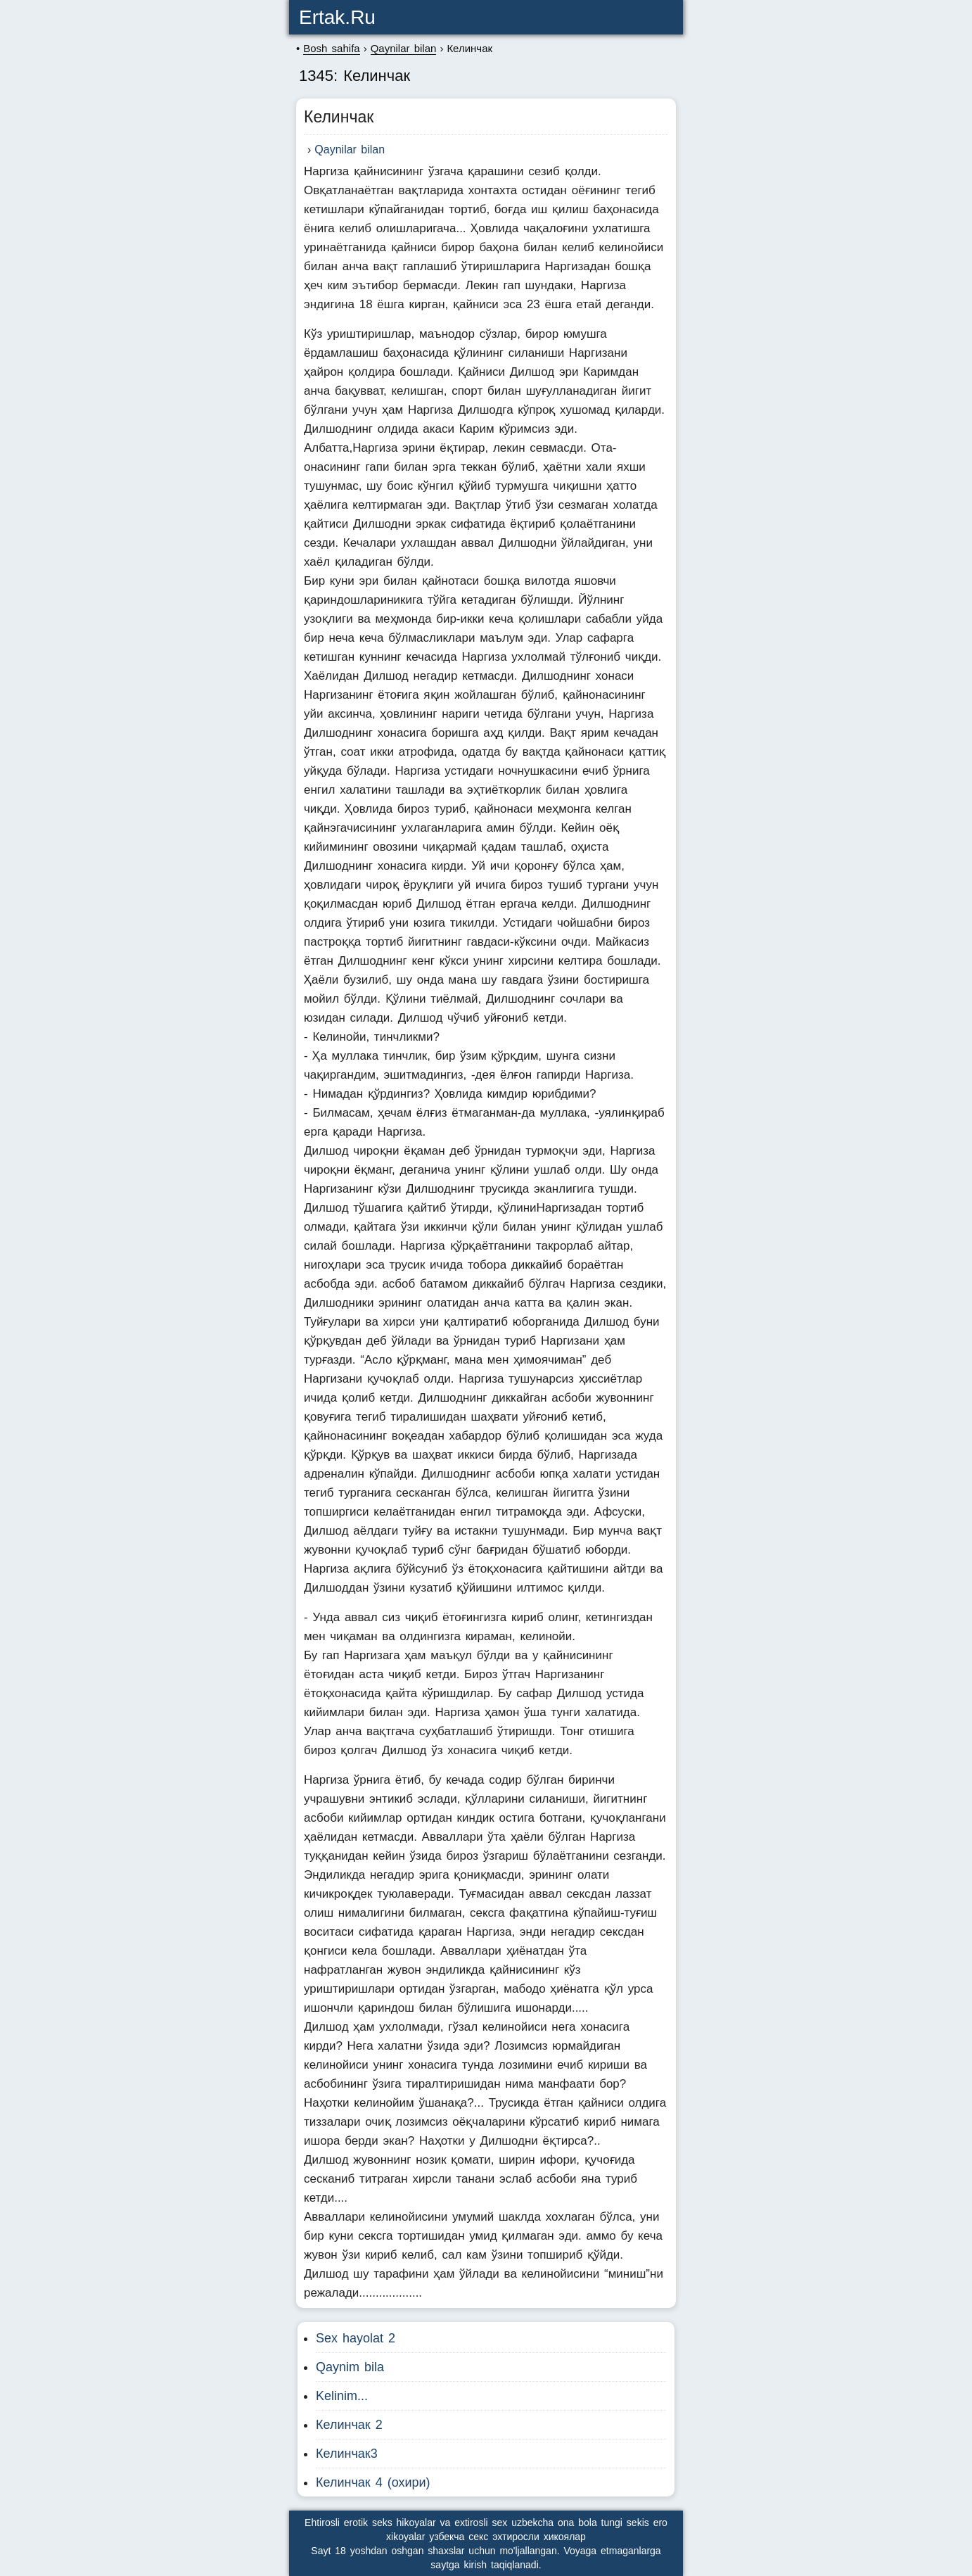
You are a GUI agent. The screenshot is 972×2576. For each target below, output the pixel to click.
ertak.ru (337, 17)
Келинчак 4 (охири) (373, 2482)
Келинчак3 (347, 2454)
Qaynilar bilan (349, 150)
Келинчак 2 (349, 2425)
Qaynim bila (350, 2367)
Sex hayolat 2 (355, 2338)
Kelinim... (342, 2396)
